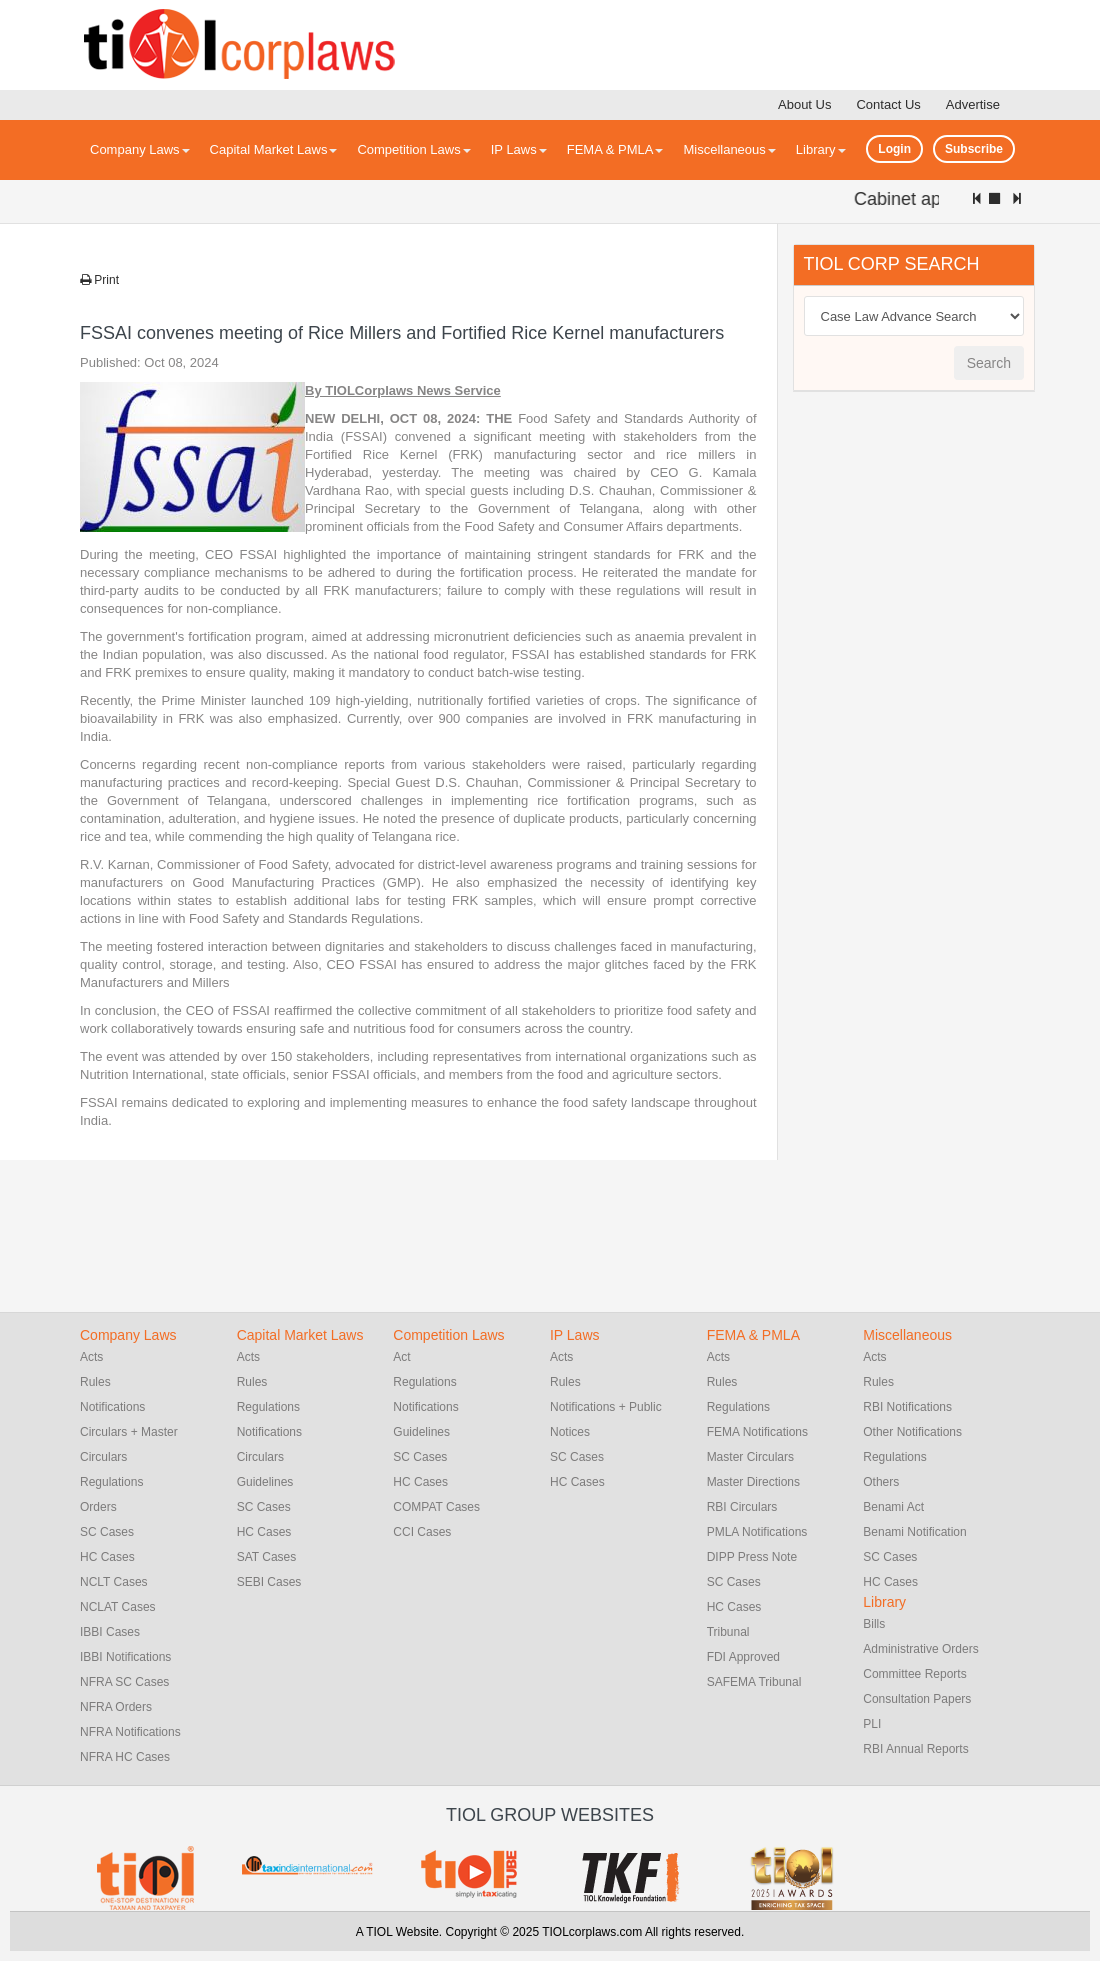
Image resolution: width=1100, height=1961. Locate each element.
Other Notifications (912, 1432)
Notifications (112, 1407)
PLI (872, 1724)
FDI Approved (743, 1657)
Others (881, 1482)
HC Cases (107, 1557)
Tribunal (728, 1632)
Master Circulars (750, 1457)
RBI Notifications (907, 1407)
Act (401, 1357)
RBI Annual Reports (915, 1749)
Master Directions (753, 1482)
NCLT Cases (114, 1582)
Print (99, 280)
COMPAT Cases (436, 1507)
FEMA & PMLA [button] (615, 149)
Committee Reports (914, 1674)
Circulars (260, 1457)
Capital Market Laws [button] (274, 149)
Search (989, 363)
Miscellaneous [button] (729, 149)
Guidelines (265, 1482)
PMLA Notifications (757, 1532)
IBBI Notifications (125, 1657)
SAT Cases (267, 1557)
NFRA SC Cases (124, 1682)
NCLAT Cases (118, 1607)
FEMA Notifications (757, 1432)
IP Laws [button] (519, 149)
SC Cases (107, 1532)
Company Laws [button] (140, 149)
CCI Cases (422, 1532)
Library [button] (821, 149)
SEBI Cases (269, 1582)
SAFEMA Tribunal (754, 1682)
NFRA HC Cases (125, 1757)
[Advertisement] (943, 712)
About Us (804, 104)
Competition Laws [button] (413, 149)
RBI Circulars (742, 1507)
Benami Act (893, 1507)
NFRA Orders (116, 1707)
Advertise (973, 104)
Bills (874, 1624)
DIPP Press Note (752, 1557)
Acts (91, 1357)
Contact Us (888, 104)
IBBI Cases (110, 1632)
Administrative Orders (920, 1649)
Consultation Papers (917, 1699)
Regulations (111, 1482)
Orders (98, 1507)
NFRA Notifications (130, 1732)
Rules (95, 1382)
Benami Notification (914, 1532)
